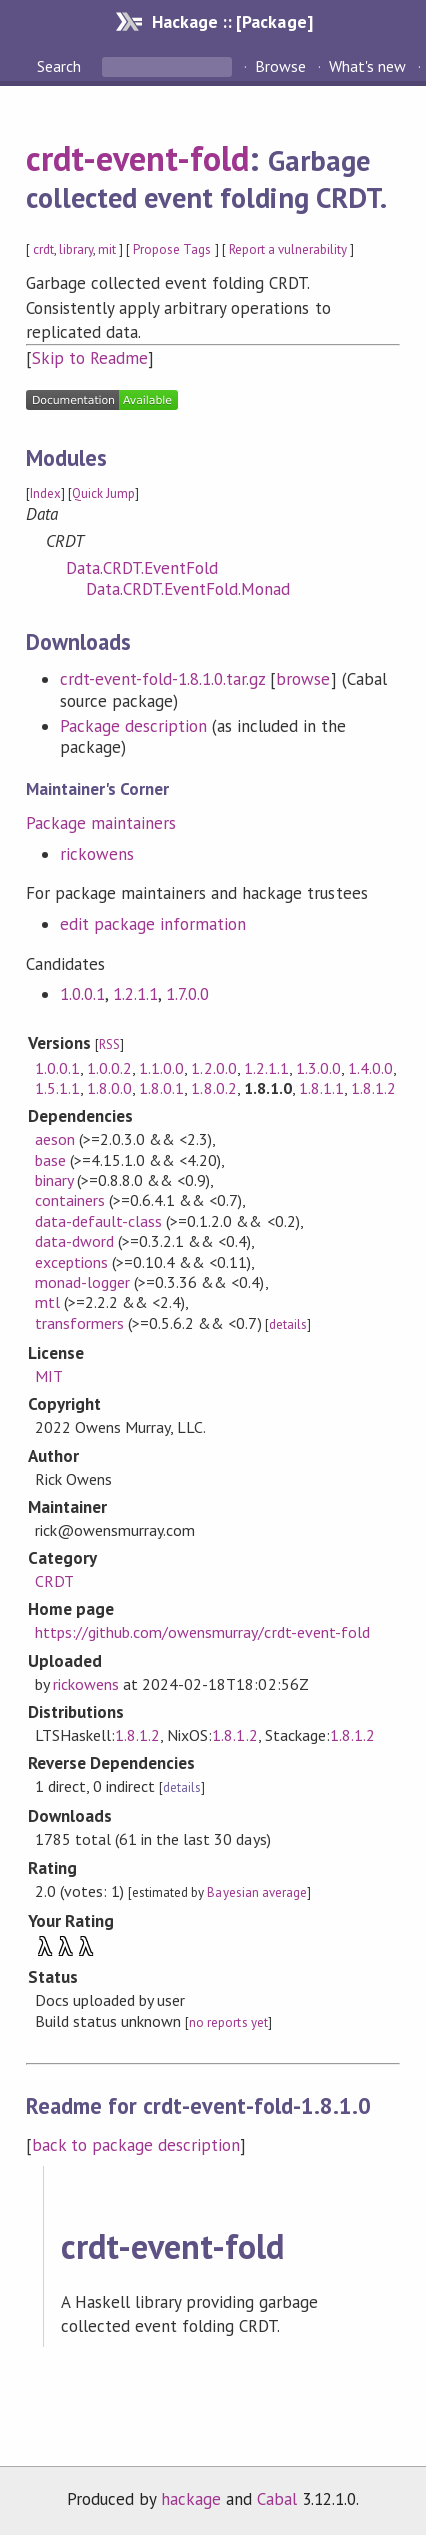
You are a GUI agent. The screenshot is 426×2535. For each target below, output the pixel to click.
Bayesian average (256, 1892)
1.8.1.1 (321, 1088)
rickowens (97, 854)
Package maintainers (101, 823)
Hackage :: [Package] (232, 21)
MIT (49, 1376)
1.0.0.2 (109, 1068)
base (50, 1160)
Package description (133, 726)
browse (303, 679)
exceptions (71, 1262)
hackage (191, 2499)
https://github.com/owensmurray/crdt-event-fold (202, 1632)
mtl (47, 1302)
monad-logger (82, 1282)
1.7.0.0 (187, 994)
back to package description (136, 2145)
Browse (280, 66)
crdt (43, 249)
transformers (79, 1323)
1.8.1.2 (373, 1088)
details (288, 1324)
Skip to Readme (90, 358)
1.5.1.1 (57, 1088)
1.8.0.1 (161, 1088)
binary (54, 1180)
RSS (109, 1044)
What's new (367, 66)
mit (107, 249)
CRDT (54, 1581)
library (76, 249)
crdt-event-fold (137, 158)
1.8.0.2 (213, 1088)
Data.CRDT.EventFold (142, 568)
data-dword (74, 1241)
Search (61, 66)
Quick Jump (103, 493)
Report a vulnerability (288, 249)
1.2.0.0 (213, 1068)
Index (45, 493)
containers (70, 1200)
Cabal (277, 2499)
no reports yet (228, 2022)
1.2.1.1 (135, 994)
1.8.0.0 (109, 1088)
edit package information (153, 924)
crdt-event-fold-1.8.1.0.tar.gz (163, 679)
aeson (55, 1139)
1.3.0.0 (318, 1068)
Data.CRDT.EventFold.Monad (188, 589)
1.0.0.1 (82, 994)
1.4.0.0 (370, 1068)
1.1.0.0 (161, 1068)
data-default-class (98, 1221)
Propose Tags (172, 249)
